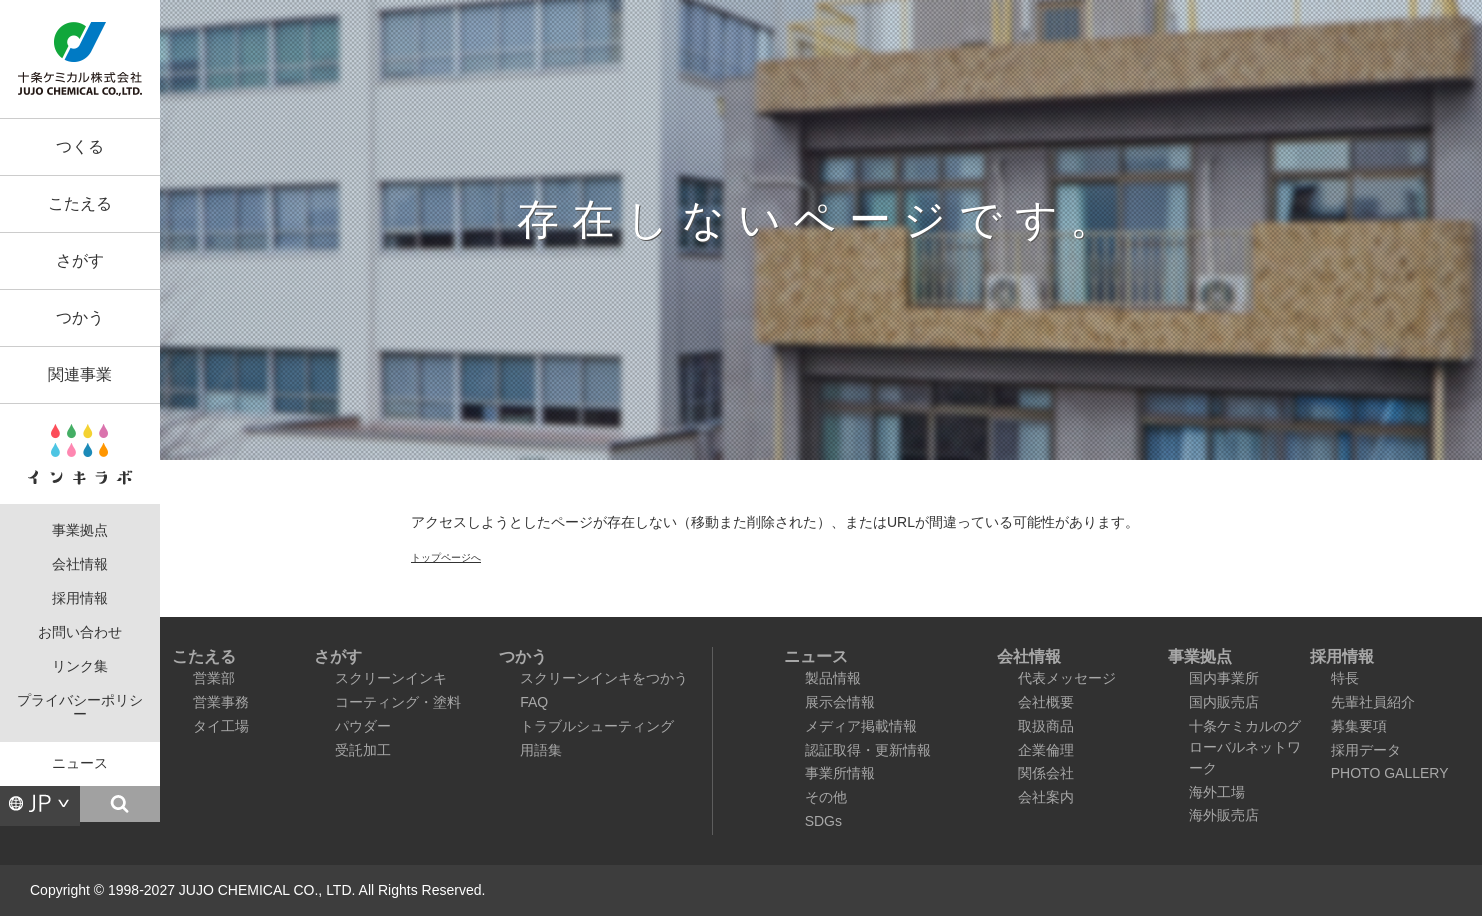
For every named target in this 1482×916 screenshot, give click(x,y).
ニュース (80, 763)
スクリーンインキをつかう (604, 678)
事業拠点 (80, 530)
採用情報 (80, 598)
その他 (826, 797)
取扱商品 (1046, 726)
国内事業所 (1224, 678)
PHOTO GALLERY (1390, 773)
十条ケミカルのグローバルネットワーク (1245, 747)
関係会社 (1046, 773)
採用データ (1366, 750)
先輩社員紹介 (1373, 702)
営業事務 (221, 702)
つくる (80, 146)
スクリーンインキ (391, 678)
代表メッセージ (1067, 678)
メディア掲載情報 (861, 726)
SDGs (823, 821)
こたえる (80, 203)
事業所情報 (840, 773)
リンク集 (80, 666)
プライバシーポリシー (80, 707)
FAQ (534, 702)
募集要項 (1359, 726)
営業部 (214, 678)
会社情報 (80, 564)
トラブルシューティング (597, 726)
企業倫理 (1046, 750)
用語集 (541, 750)
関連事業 (80, 374)
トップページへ (446, 557)
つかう (80, 317)
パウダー (363, 726)
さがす (80, 260)
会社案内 (1046, 797)
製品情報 (833, 678)
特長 (1345, 678)
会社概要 (1046, 702)
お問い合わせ (80, 632)
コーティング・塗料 (398, 702)
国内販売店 (1224, 702)
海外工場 (1217, 792)
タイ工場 (221, 726)
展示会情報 (840, 702)
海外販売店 (1224, 815)
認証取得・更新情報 (868, 750)
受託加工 (363, 750)
